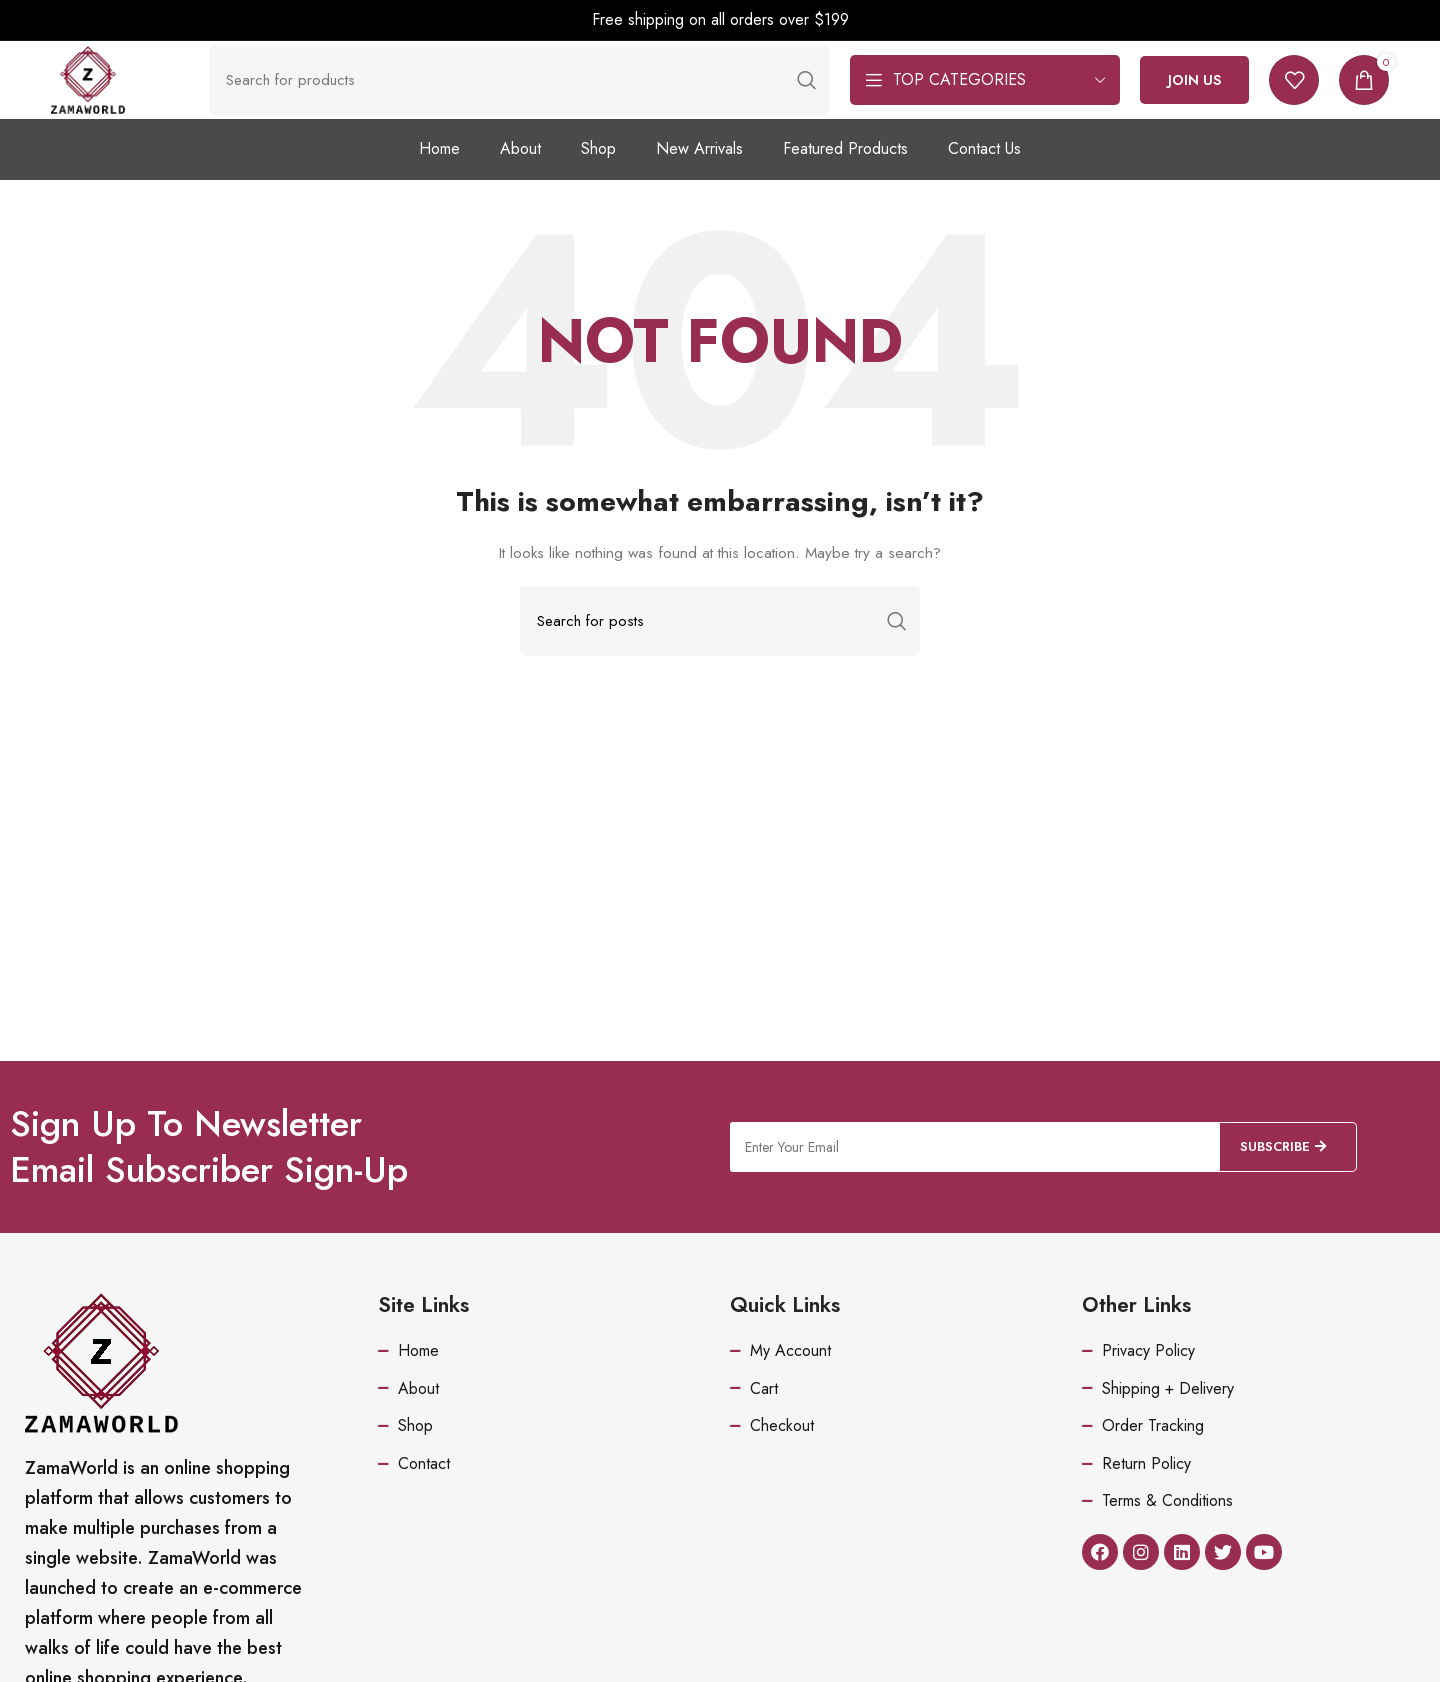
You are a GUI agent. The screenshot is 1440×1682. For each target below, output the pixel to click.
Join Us (1194, 102)
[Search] (542, 102)
